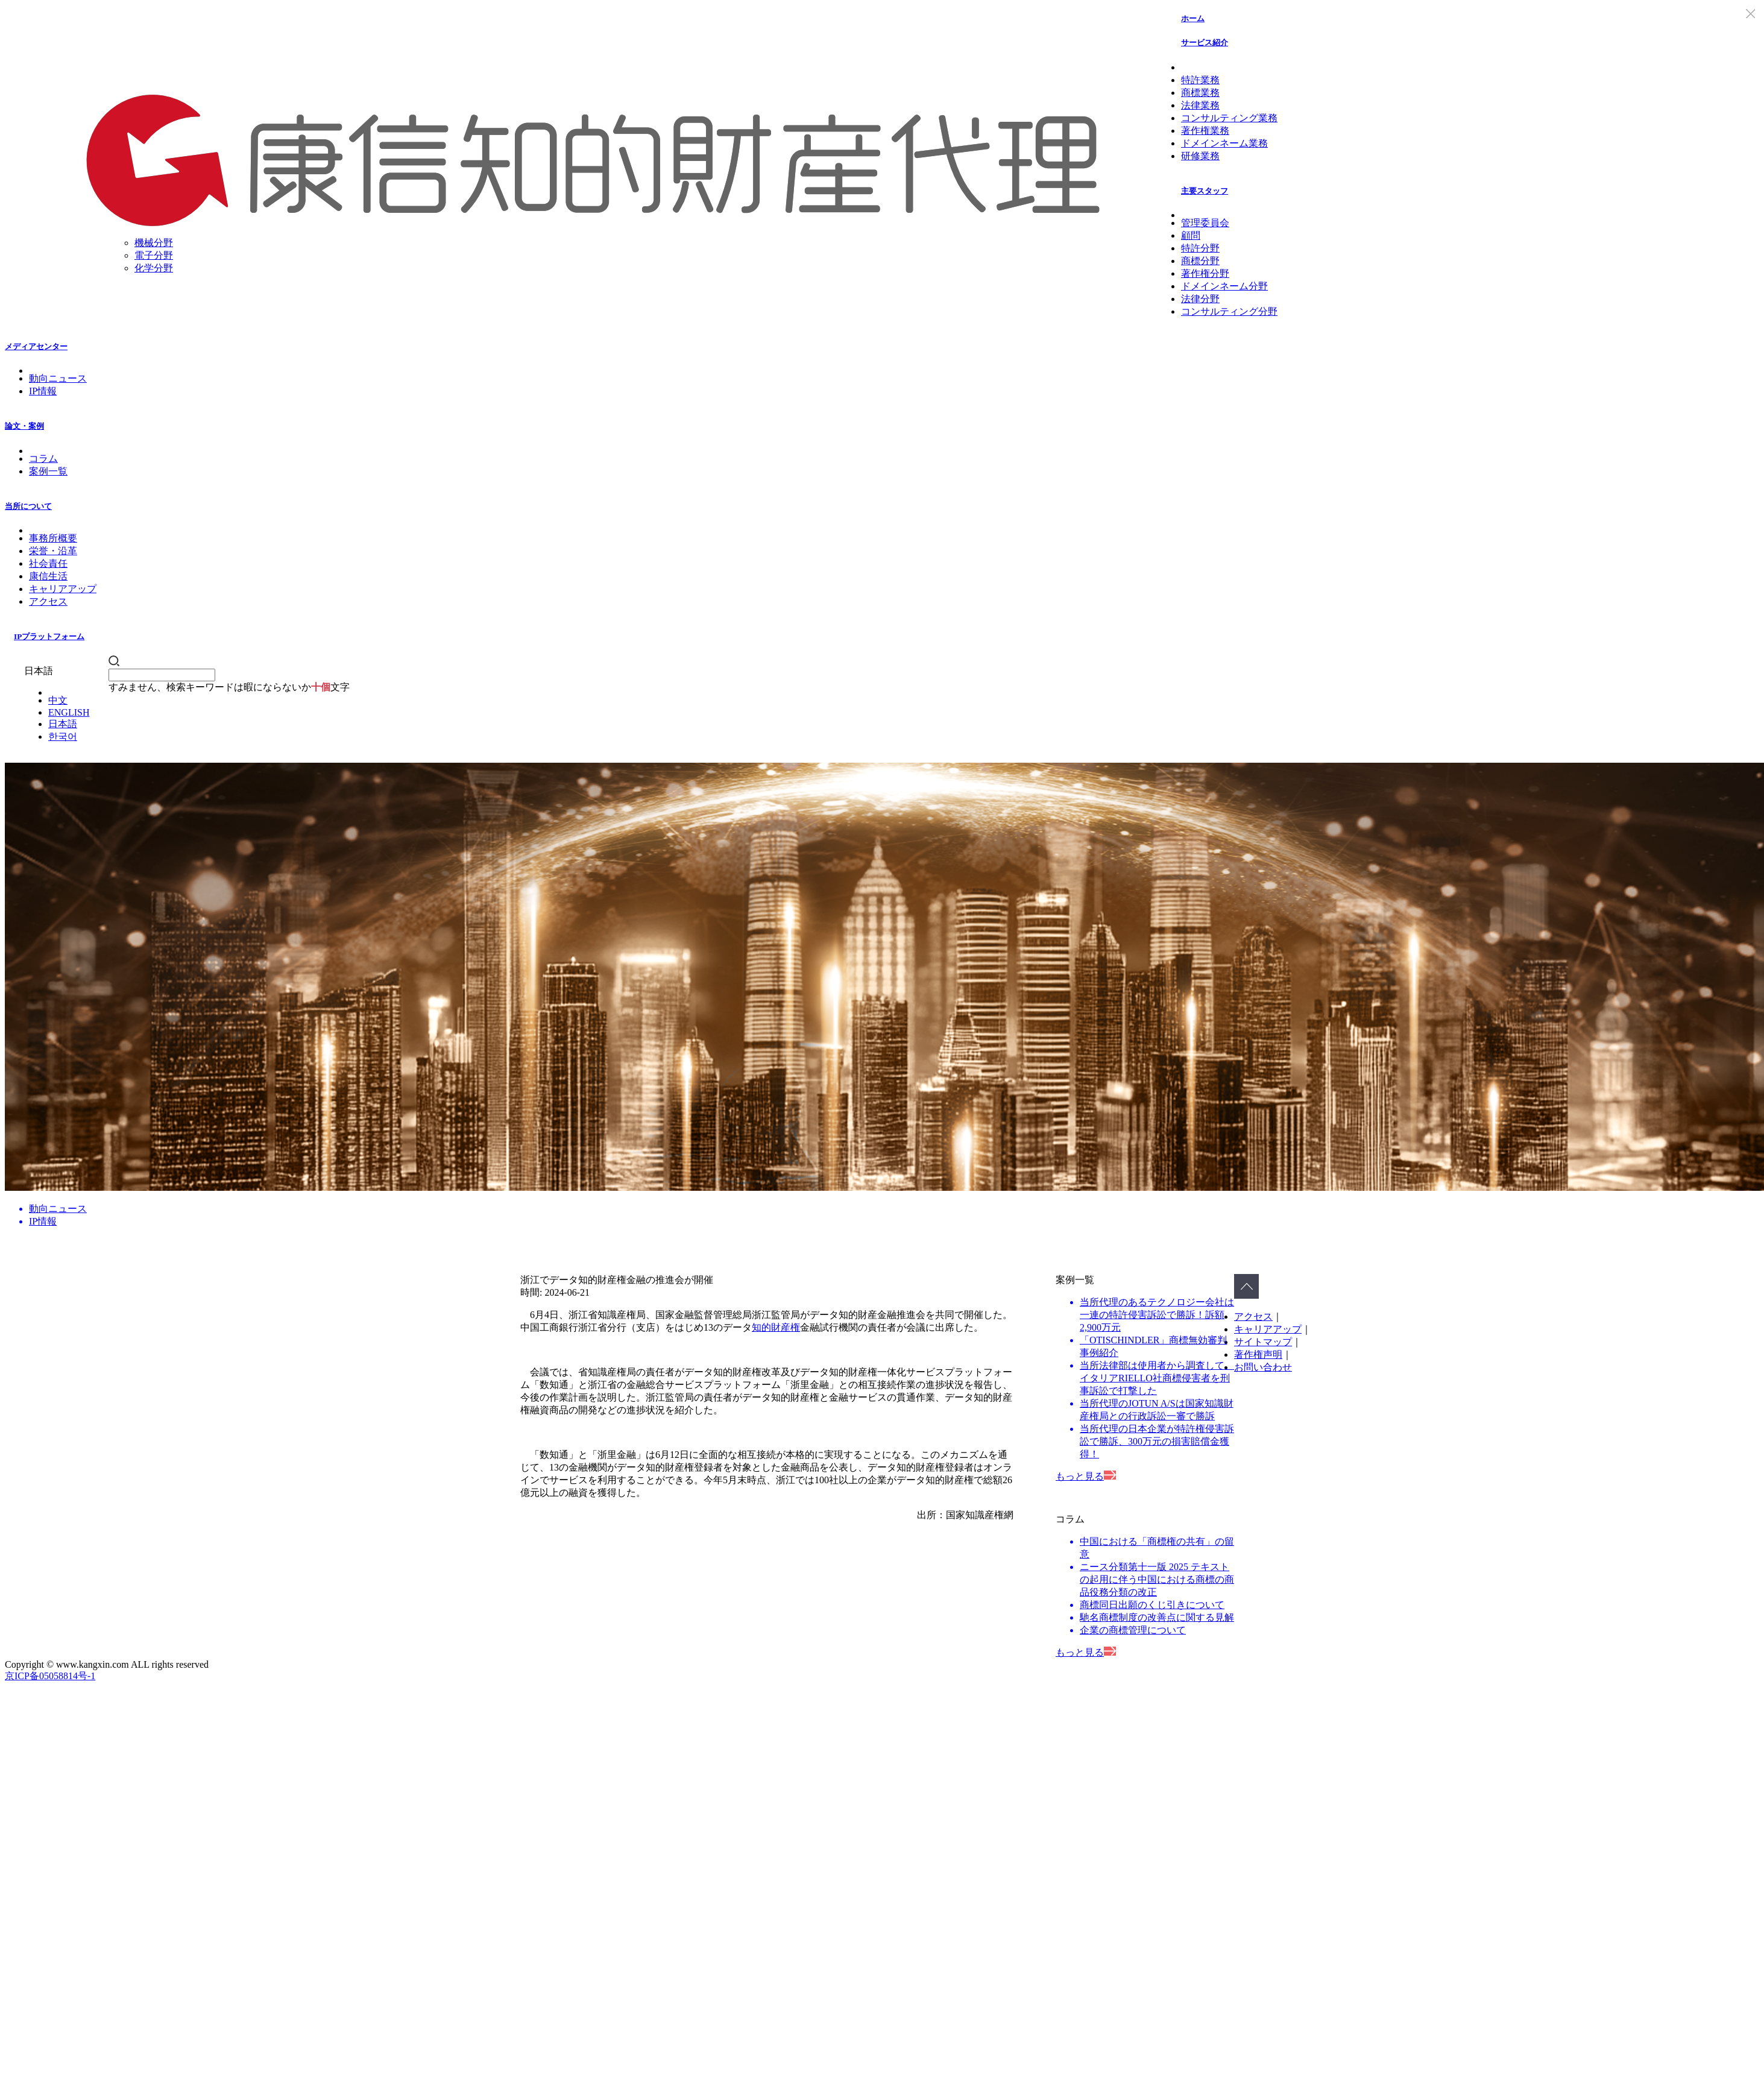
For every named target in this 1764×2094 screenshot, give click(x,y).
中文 (58, 700)
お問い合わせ (1263, 1367)
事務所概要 (53, 538)
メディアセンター (36, 346)
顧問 (1190, 235)
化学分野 (153, 268)
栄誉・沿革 (53, 551)
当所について (28, 506)
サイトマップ (1263, 1342)
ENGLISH (68, 712)
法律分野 (1200, 299)
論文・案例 (24, 425)
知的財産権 (776, 1327)
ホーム (1193, 18)
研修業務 (1200, 156)
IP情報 (43, 391)
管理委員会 (1205, 223)
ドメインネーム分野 (1224, 286)
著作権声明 (1258, 1354)
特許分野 (1200, 248)
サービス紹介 (1204, 42)
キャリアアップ (62, 589)
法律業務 (1200, 105)
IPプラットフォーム (49, 636)
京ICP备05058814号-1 (50, 1676)
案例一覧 (48, 471)
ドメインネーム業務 (1224, 143)
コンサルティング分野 (1229, 311)
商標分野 (1200, 261)
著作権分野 (1205, 273)
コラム (43, 458)
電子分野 (153, 255)
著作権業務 (1205, 130)
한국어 (62, 736)
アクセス (48, 601)
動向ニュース (58, 378)
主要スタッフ (1204, 190)
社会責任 (48, 563)
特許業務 (1200, 80)
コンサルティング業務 (1229, 118)
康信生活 (48, 576)
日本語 (62, 724)
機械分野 (153, 243)
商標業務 (1200, 92)
